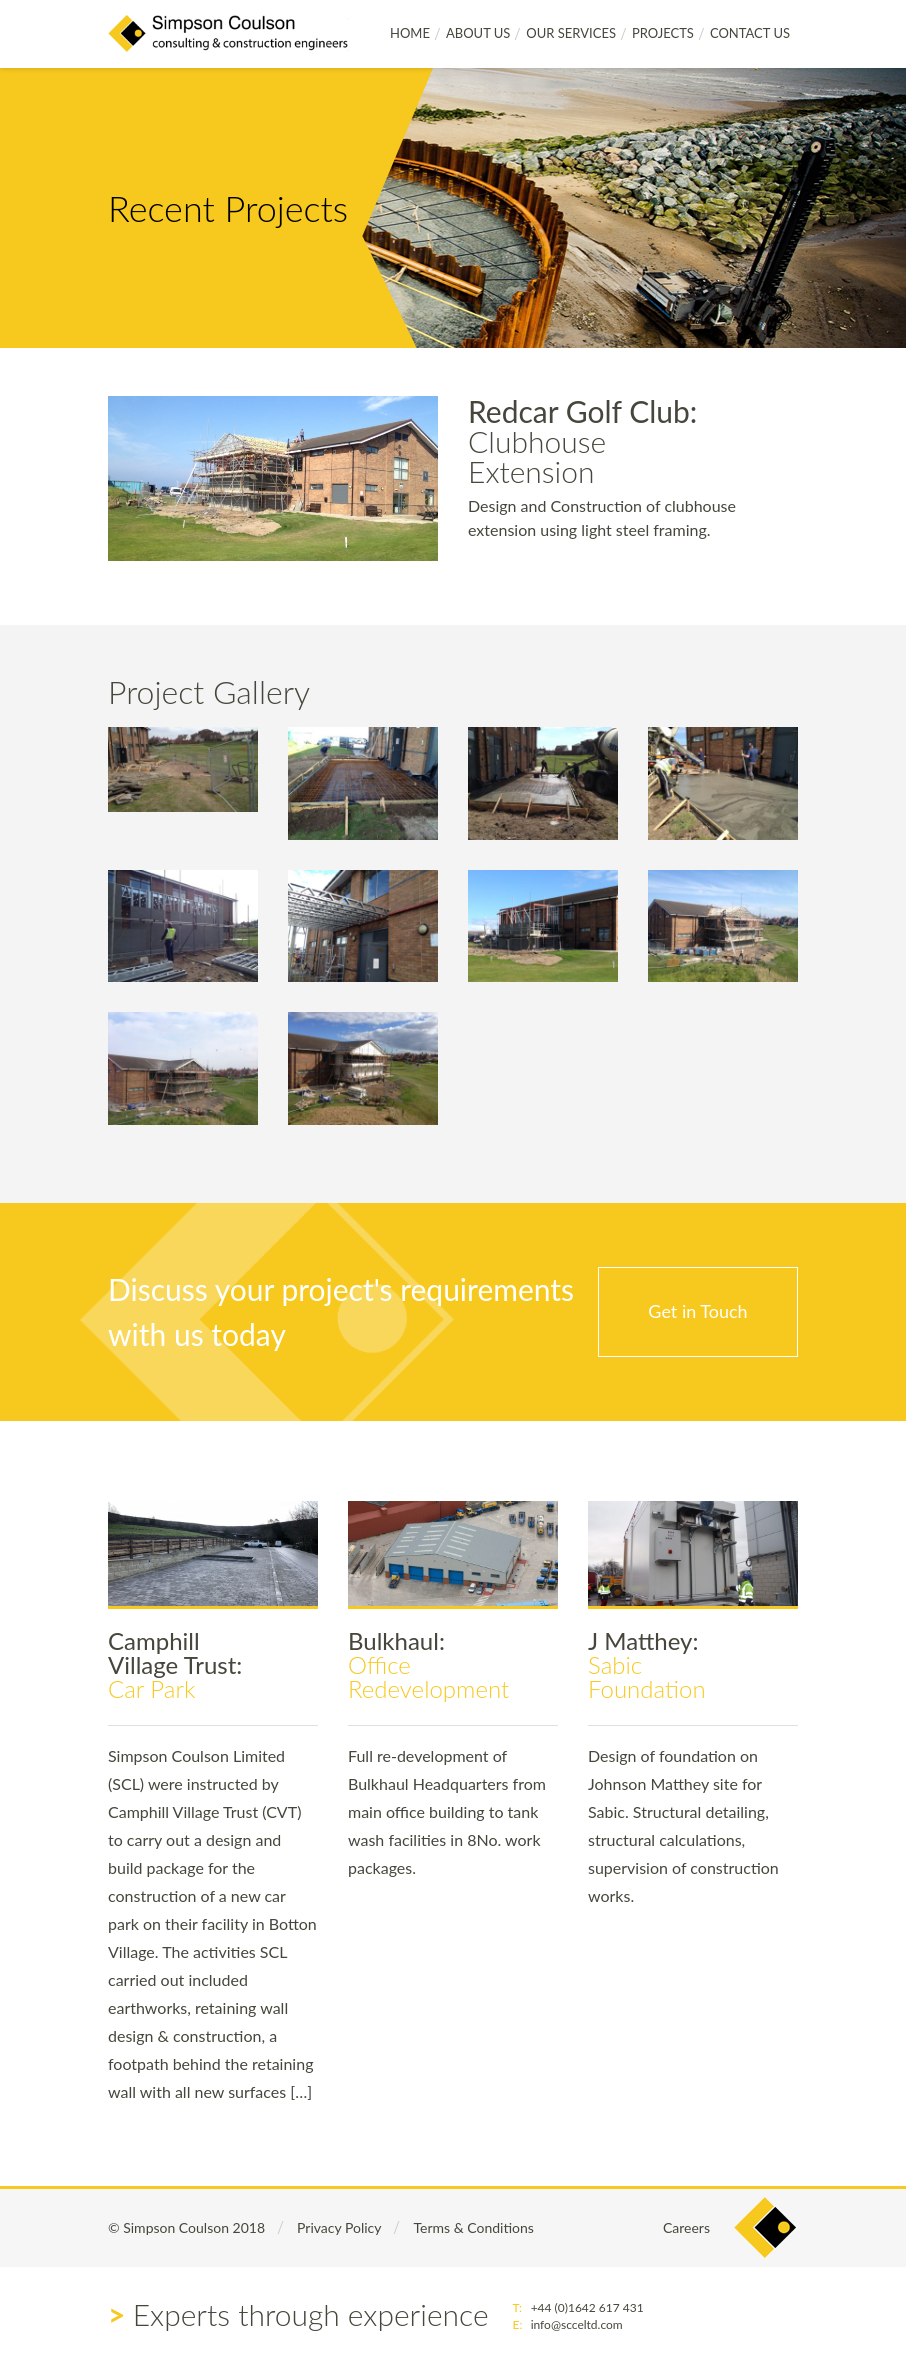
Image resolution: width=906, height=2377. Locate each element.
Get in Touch (697, 1311)
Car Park (175, 1664)
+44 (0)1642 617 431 (587, 2307)
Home (410, 33)
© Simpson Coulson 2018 (186, 2227)
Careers (686, 2227)
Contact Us (750, 33)
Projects (663, 33)
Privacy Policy (339, 2227)
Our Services (571, 33)
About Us (478, 33)
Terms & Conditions (473, 2227)
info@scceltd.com (577, 2324)
